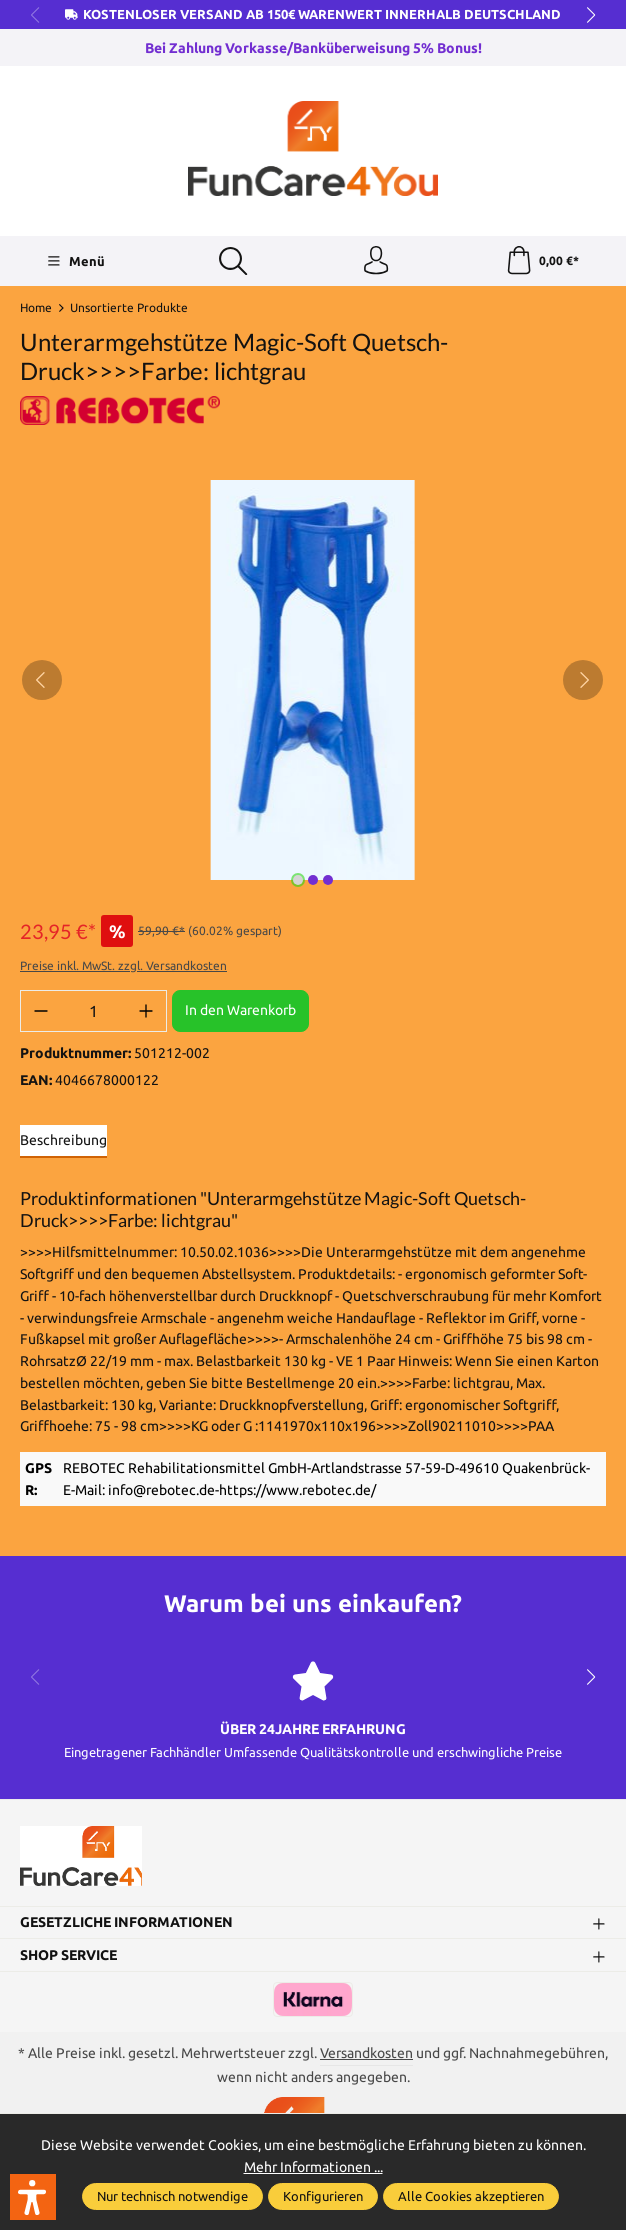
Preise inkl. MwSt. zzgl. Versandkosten (123, 967)
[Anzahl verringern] (41, 1013)
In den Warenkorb (240, 1012)
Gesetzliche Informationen (126, 1928)
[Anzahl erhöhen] (146, 1013)
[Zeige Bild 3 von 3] (328, 882)
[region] (313, 682)
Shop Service (68, 1961)
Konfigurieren (323, 2196)
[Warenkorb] (541, 262)
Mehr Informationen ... (313, 2166)
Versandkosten (366, 2059)
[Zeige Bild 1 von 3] (298, 882)
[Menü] (75, 262)
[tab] (63, 1143)
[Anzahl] (93, 1013)
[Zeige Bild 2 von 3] (313, 882)
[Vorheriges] (42, 682)
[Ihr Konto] (376, 262)
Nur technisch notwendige (172, 2196)
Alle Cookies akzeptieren (471, 2196)
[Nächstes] (583, 682)
